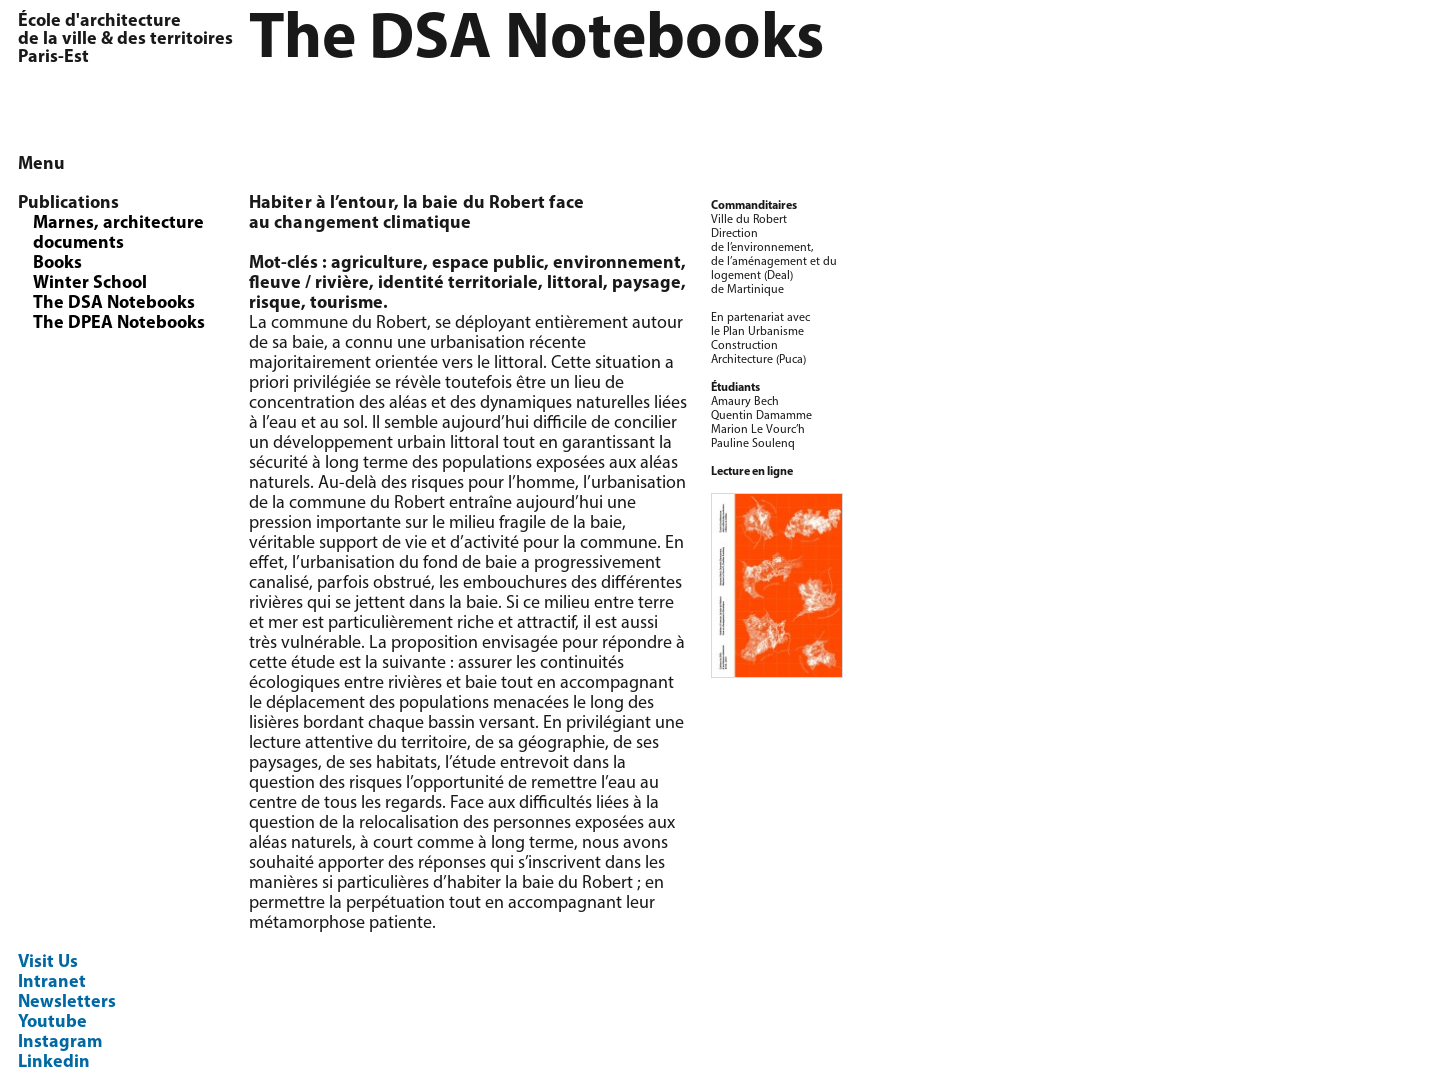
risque (275, 303)
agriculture (377, 263)
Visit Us (48, 962)
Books (57, 263)
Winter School (90, 283)
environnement (617, 263)
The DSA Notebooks (114, 303)
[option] (1149, 199)
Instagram (60, 1042)
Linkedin (54, 1062)
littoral (575, 283)
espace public (488, 263)
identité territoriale (458, 283)
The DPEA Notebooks (119, 323)
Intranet (52, 982)
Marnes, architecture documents (118, 233)
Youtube (52, 1022)
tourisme (346, 303)
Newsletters (67, 1002)
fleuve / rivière (309, 283)
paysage (646, 283)
